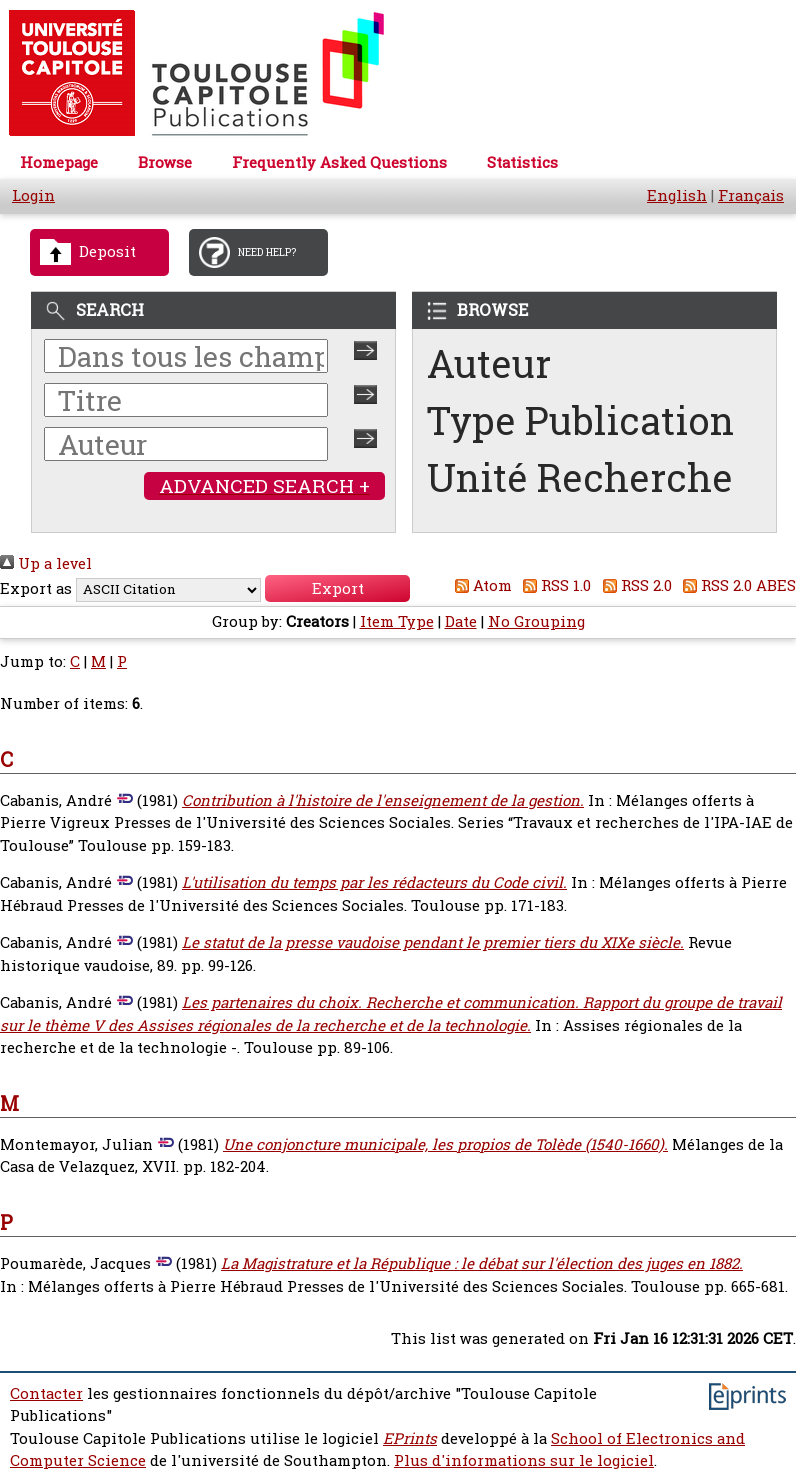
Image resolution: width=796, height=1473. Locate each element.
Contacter (46, 1393)
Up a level (46, 563)
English (677, 195)
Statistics (522, 162)
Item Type (397, 621)
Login (33, 195)
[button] (337, 588)
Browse (165, 162)
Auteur (489, 363)
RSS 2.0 (633, 585)
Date (461, 621)
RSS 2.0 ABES (736, 585)
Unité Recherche (580, 477)
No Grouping (536, 621)
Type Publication (580, 420)
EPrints (410, 1438)
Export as (36, 588)
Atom (479, 585)
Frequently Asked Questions (339, 162)
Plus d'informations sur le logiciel (524, 1460)
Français (751, 195)
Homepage (59, 162)
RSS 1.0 (554, 585)
